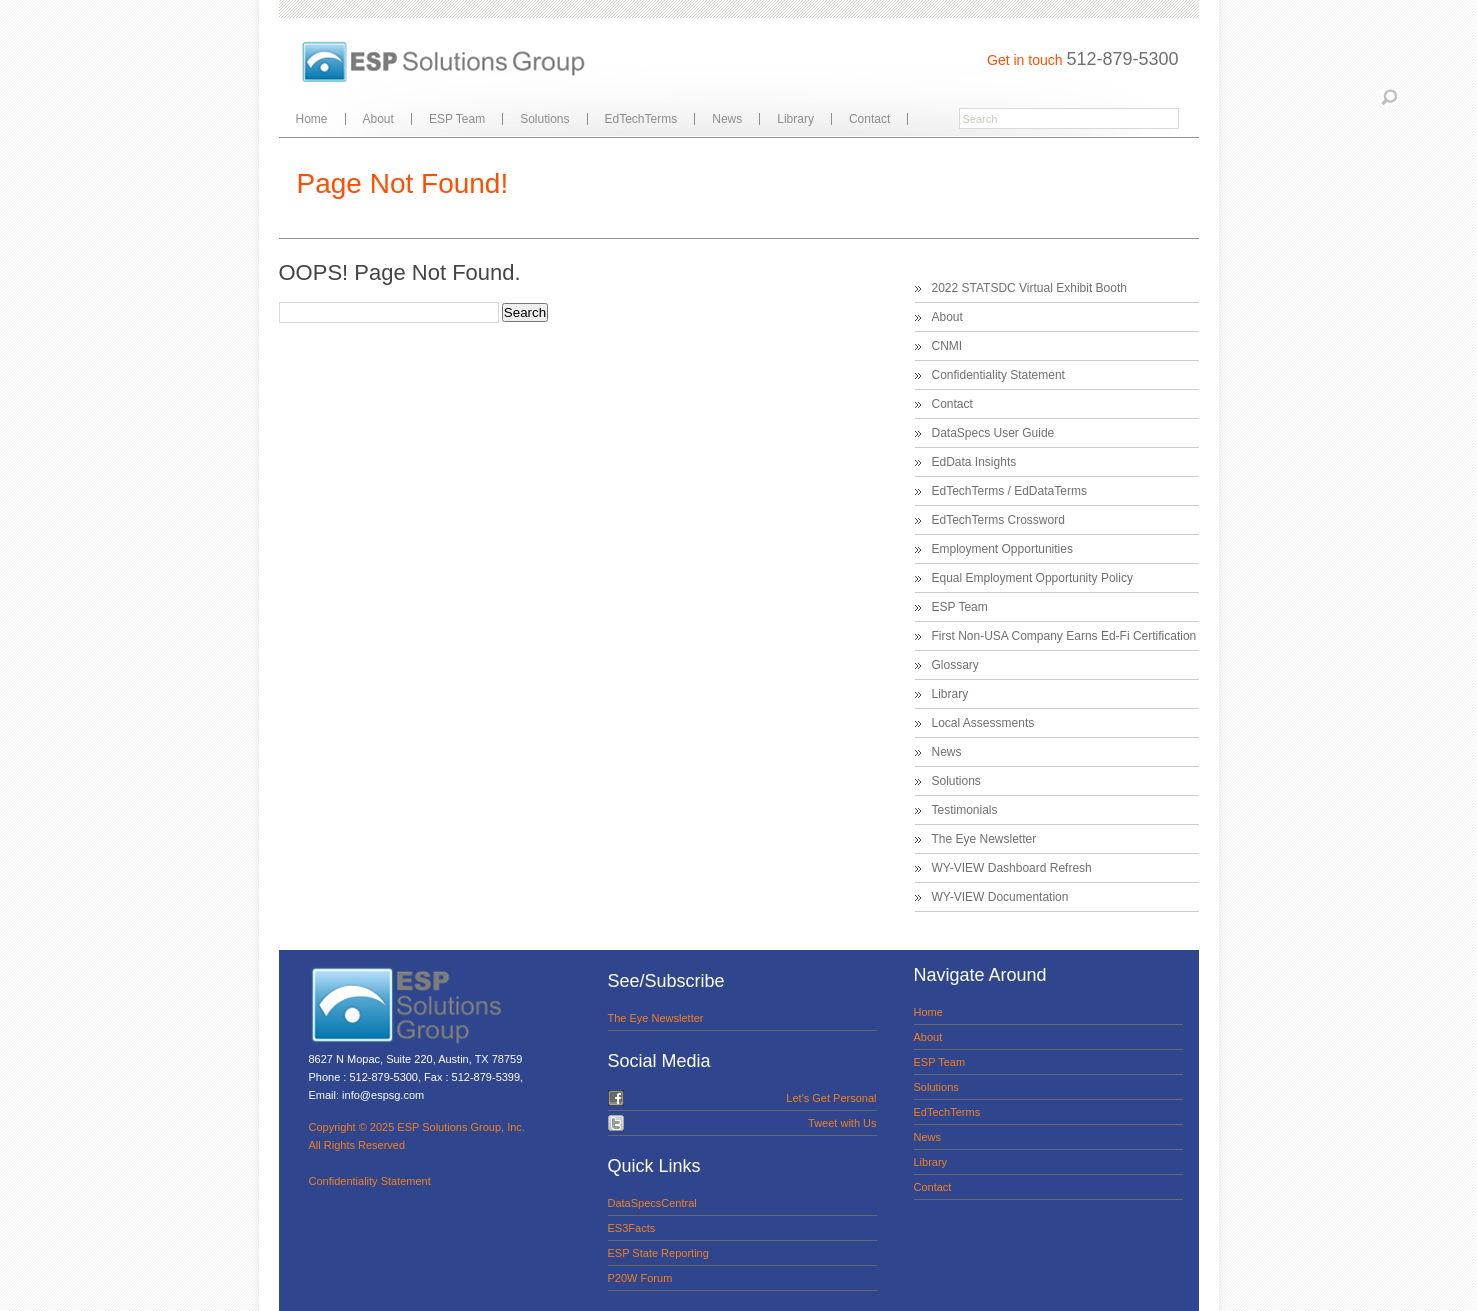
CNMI (947, 346)
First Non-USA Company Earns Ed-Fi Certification (1064, 636)
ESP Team (457, 119)
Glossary (955, 665)
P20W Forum (640, 1278)
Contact (869, 119)
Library (795, 119)
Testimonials (965, 810)
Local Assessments (983, 723)
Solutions (544, 119)
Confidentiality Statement (998, 375)
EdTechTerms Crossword (998, 520)
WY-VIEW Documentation (1000, 897)
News (727, 119)
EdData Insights (974, 462)
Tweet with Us (842, 1123)
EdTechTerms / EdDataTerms (1009, 491)
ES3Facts (632, 1228)
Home (312, 119)
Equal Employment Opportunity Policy (1032, 578)
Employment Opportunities (1002, 549)
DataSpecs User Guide (993, 433)
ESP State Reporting (658, 1253)
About (378, 119)
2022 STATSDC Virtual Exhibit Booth (1029, 288)
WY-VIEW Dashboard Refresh (1012, 868)
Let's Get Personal (831, 1098)
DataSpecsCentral (652, 1203)
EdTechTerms (641, 119)
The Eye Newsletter (984, 839)
